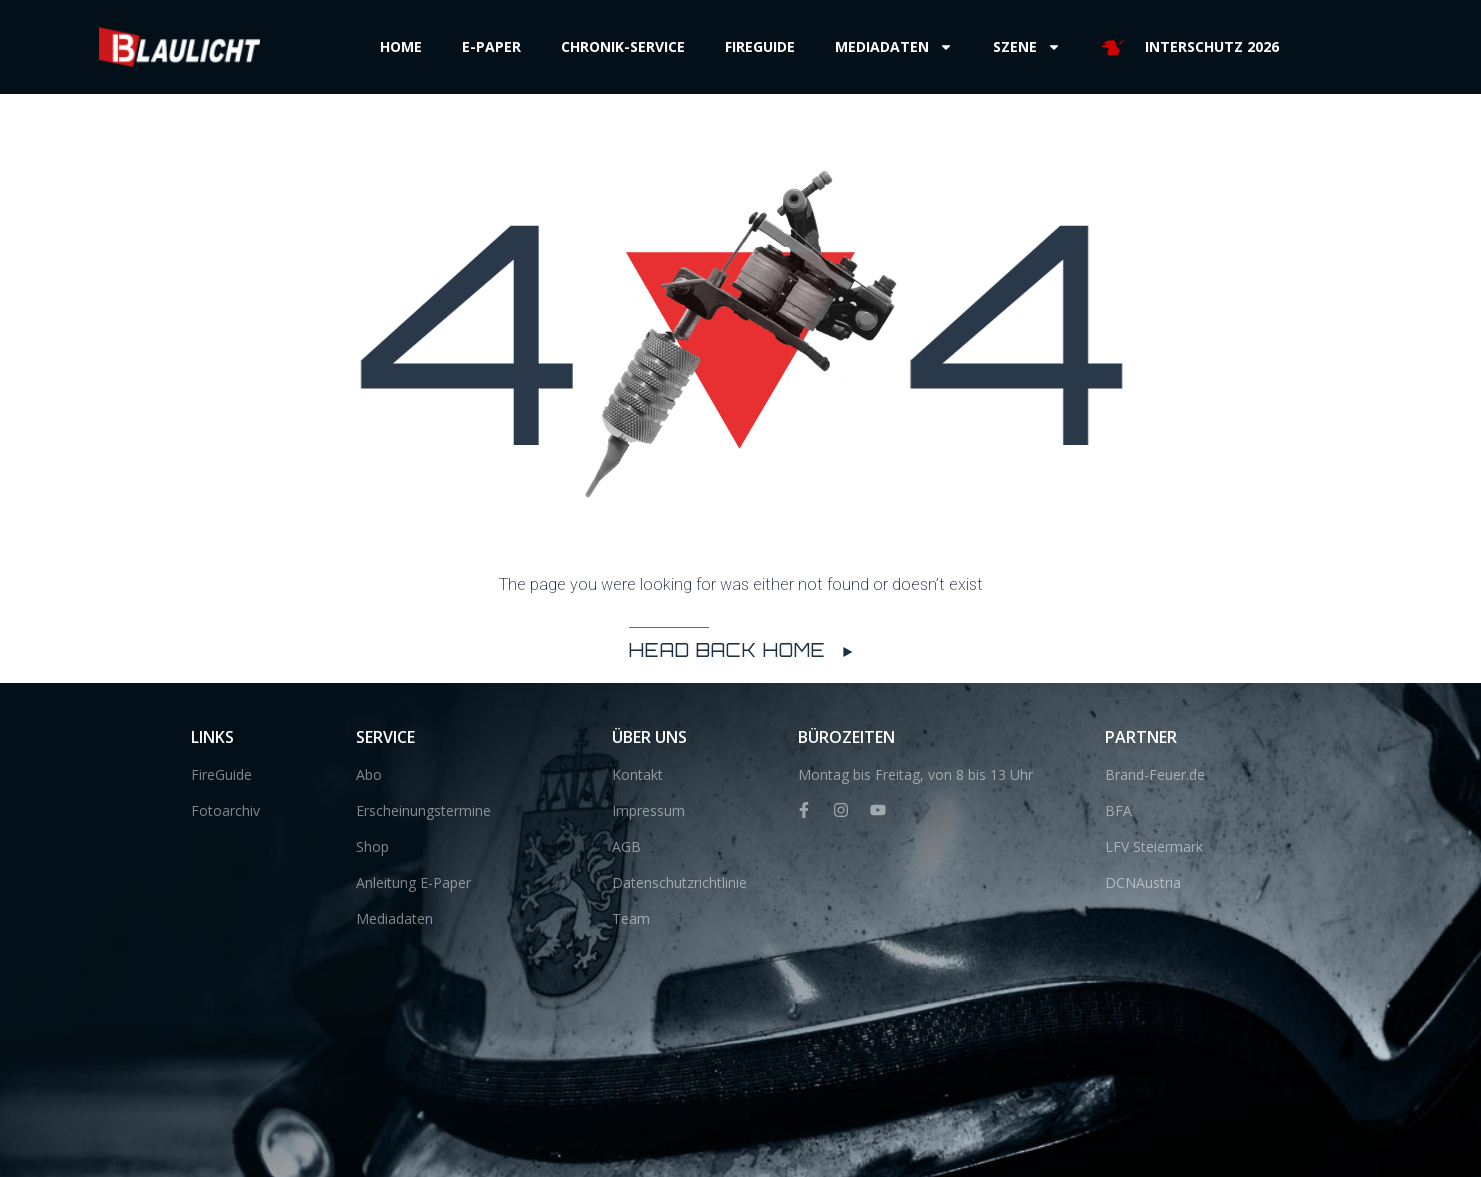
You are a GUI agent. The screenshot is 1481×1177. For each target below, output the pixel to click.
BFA (1118, 810)
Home (401, 46)
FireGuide (221, 774)
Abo (369, 774)
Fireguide (760, 46)
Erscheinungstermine (423, 810)
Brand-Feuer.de (1155, 774)
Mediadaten (894, 47)
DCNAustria (1143, 882)
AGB (626, 846)
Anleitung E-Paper (413, 882)
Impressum (648, 810)
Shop (372, 846)
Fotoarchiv (225, 810)
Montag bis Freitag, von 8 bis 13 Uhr (915, 774)
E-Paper (491, 46)
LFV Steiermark (1154, 846)
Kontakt (637, 774)
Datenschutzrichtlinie (679, 882)
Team (631, 918)
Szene (1027, 47)
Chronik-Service (623, 46)
